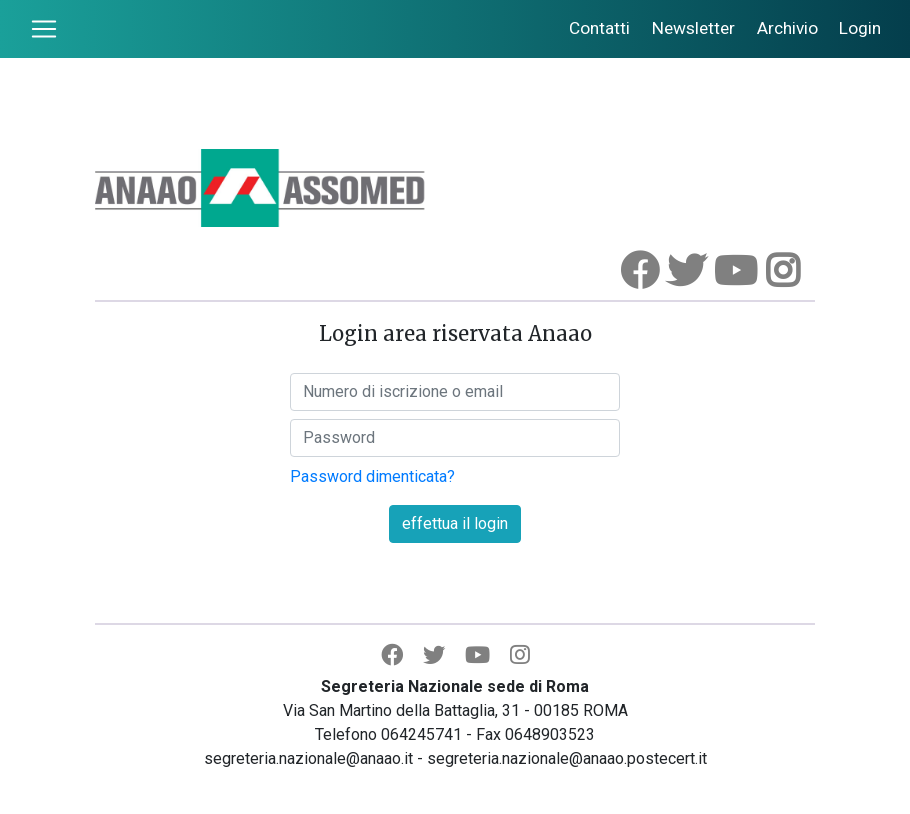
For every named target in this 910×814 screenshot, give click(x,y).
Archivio (787, 28)
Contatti (599, 28)
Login (860, 28)
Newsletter (693, 28)
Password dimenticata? (372, 476)
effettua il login (455, 523)
